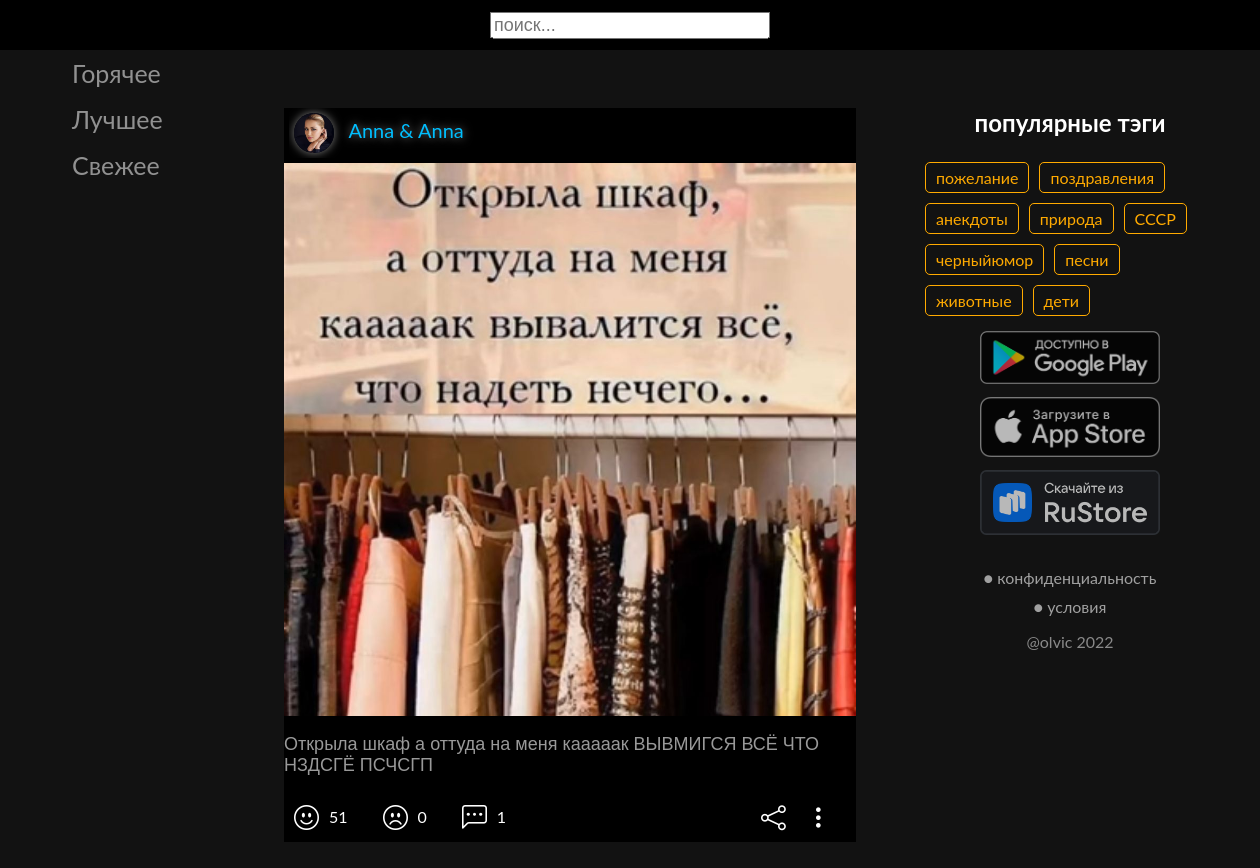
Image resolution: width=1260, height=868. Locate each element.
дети (1061, 300)
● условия (1070, 606)
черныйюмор (984, 259)
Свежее (116, 165)
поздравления (1102, 177)
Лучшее (117, 119)
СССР (1155, 218)
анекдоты (972, 218)
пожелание (977, 177)
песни (1086, 259)
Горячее (116, 73)
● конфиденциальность (1070, 577)
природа (1071, 218)
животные (974, 300)
